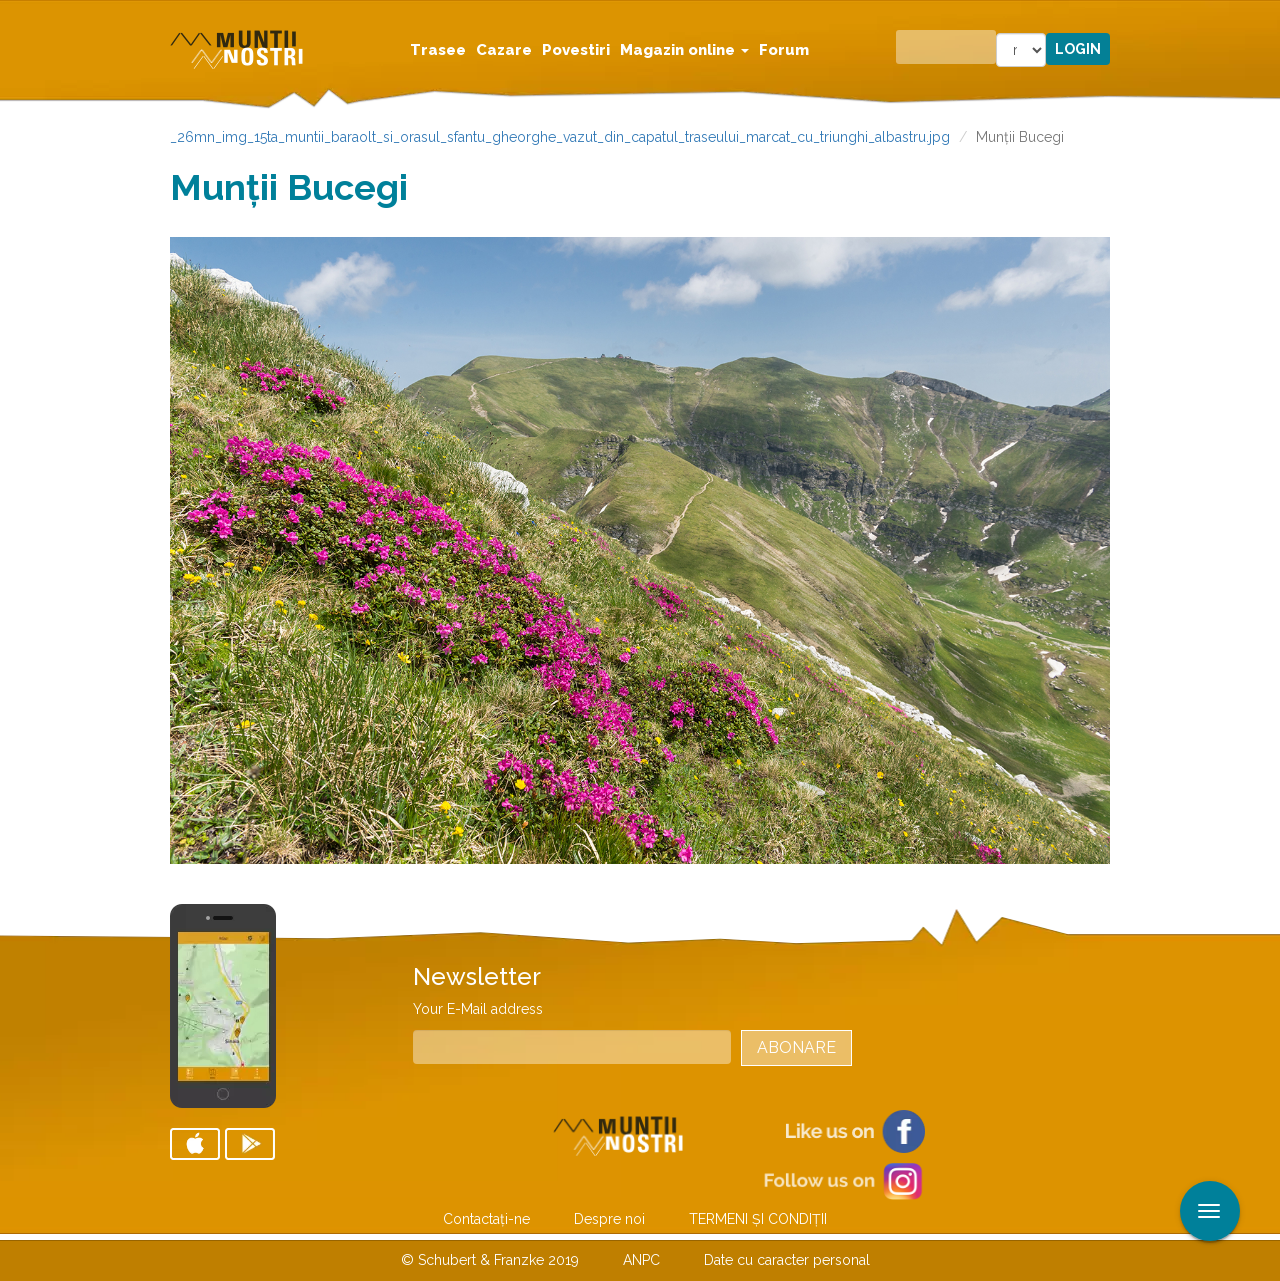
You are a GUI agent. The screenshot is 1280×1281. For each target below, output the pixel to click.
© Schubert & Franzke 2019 (490, 1260)
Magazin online (684, 50)
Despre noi (609, 1219)
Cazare (504, 50)
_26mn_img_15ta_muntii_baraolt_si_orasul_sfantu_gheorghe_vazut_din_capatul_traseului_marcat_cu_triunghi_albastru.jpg (560, 137)
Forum (784, 50)
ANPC (641, 1260)
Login (1078, 49)
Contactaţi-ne (486, 1219)
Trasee (438, 50)
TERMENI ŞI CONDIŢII (758, 1219)
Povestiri (576, 50)
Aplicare (1265, 18)
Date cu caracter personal (787, 1260)
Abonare (796, 1047)
